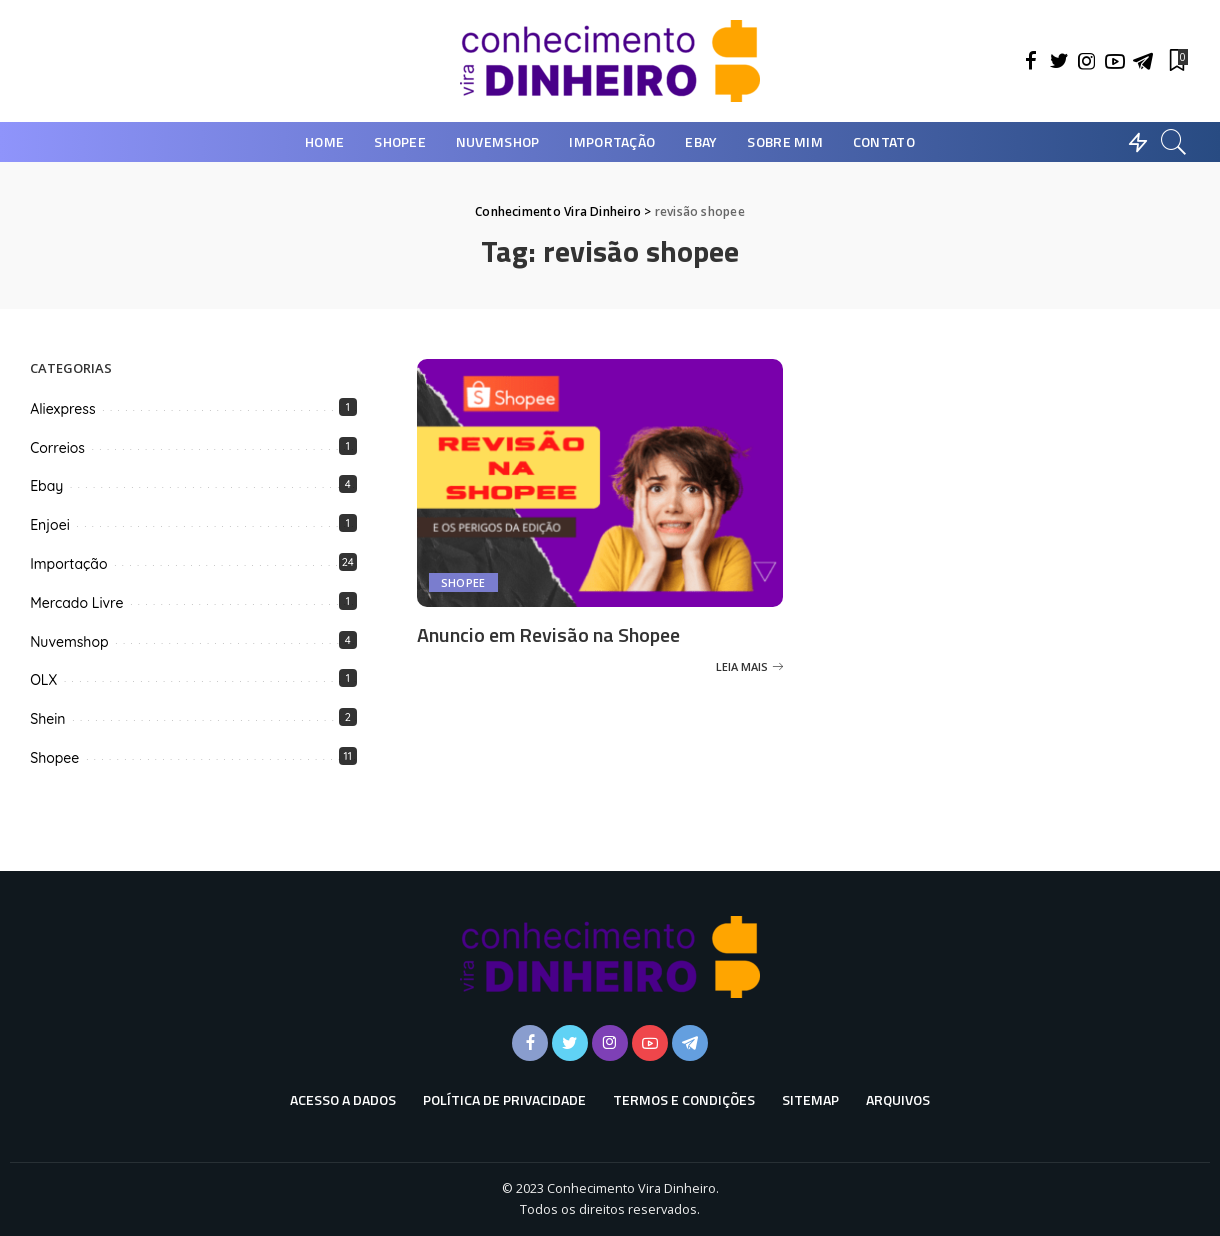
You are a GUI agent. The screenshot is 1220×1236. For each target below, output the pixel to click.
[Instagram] (1087, 61)
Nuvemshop (69, 642)
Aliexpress (62, 409)
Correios (57, 448)
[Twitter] (1059, 61)
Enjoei (50, 525)
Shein (47, 719)
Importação (68, 564)
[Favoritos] (1177, 61)
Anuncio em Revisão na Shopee (548, 634)
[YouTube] (1115, 61)
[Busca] (1174, 142)
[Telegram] (1143, 61)
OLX (43, 680)
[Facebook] (1031, 61)
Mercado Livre (76, 603)
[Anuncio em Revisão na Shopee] (600, 483)
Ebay (46, 486)
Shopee (463, 582)
